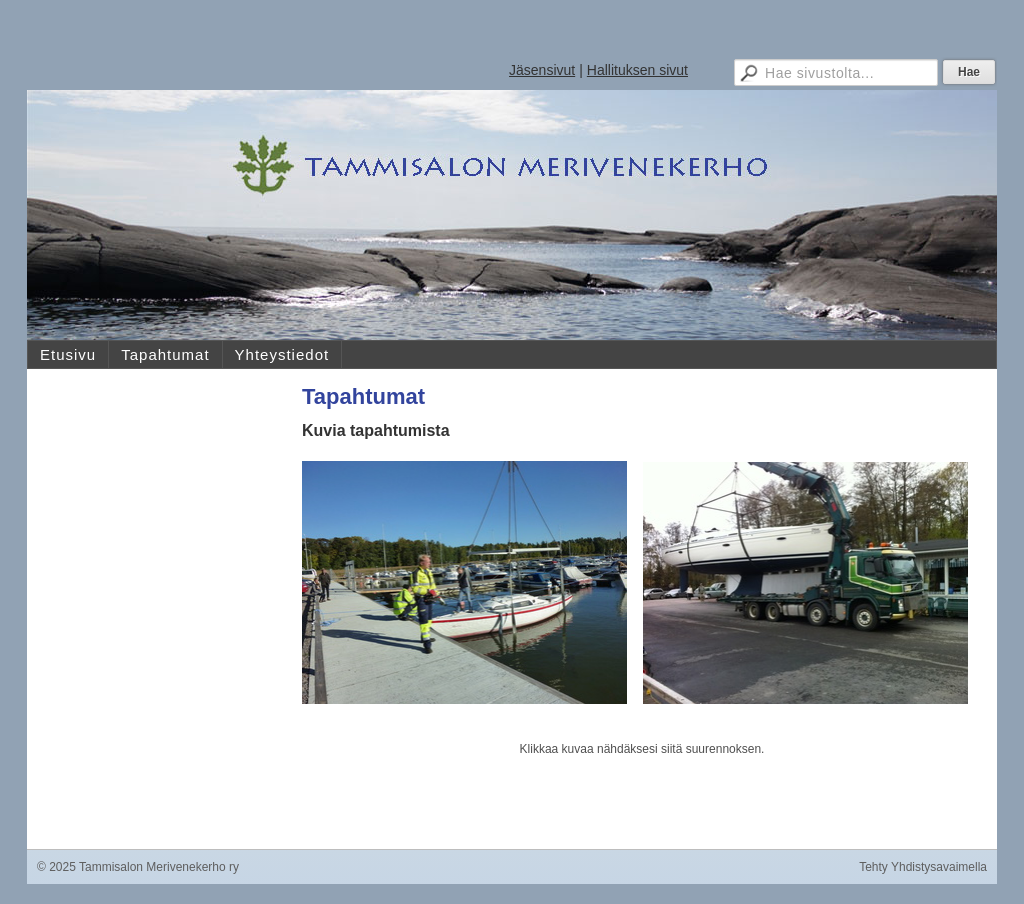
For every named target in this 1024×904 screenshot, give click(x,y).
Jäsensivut (542, 70)
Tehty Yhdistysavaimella (923, 867)
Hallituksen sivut (637, 70)
